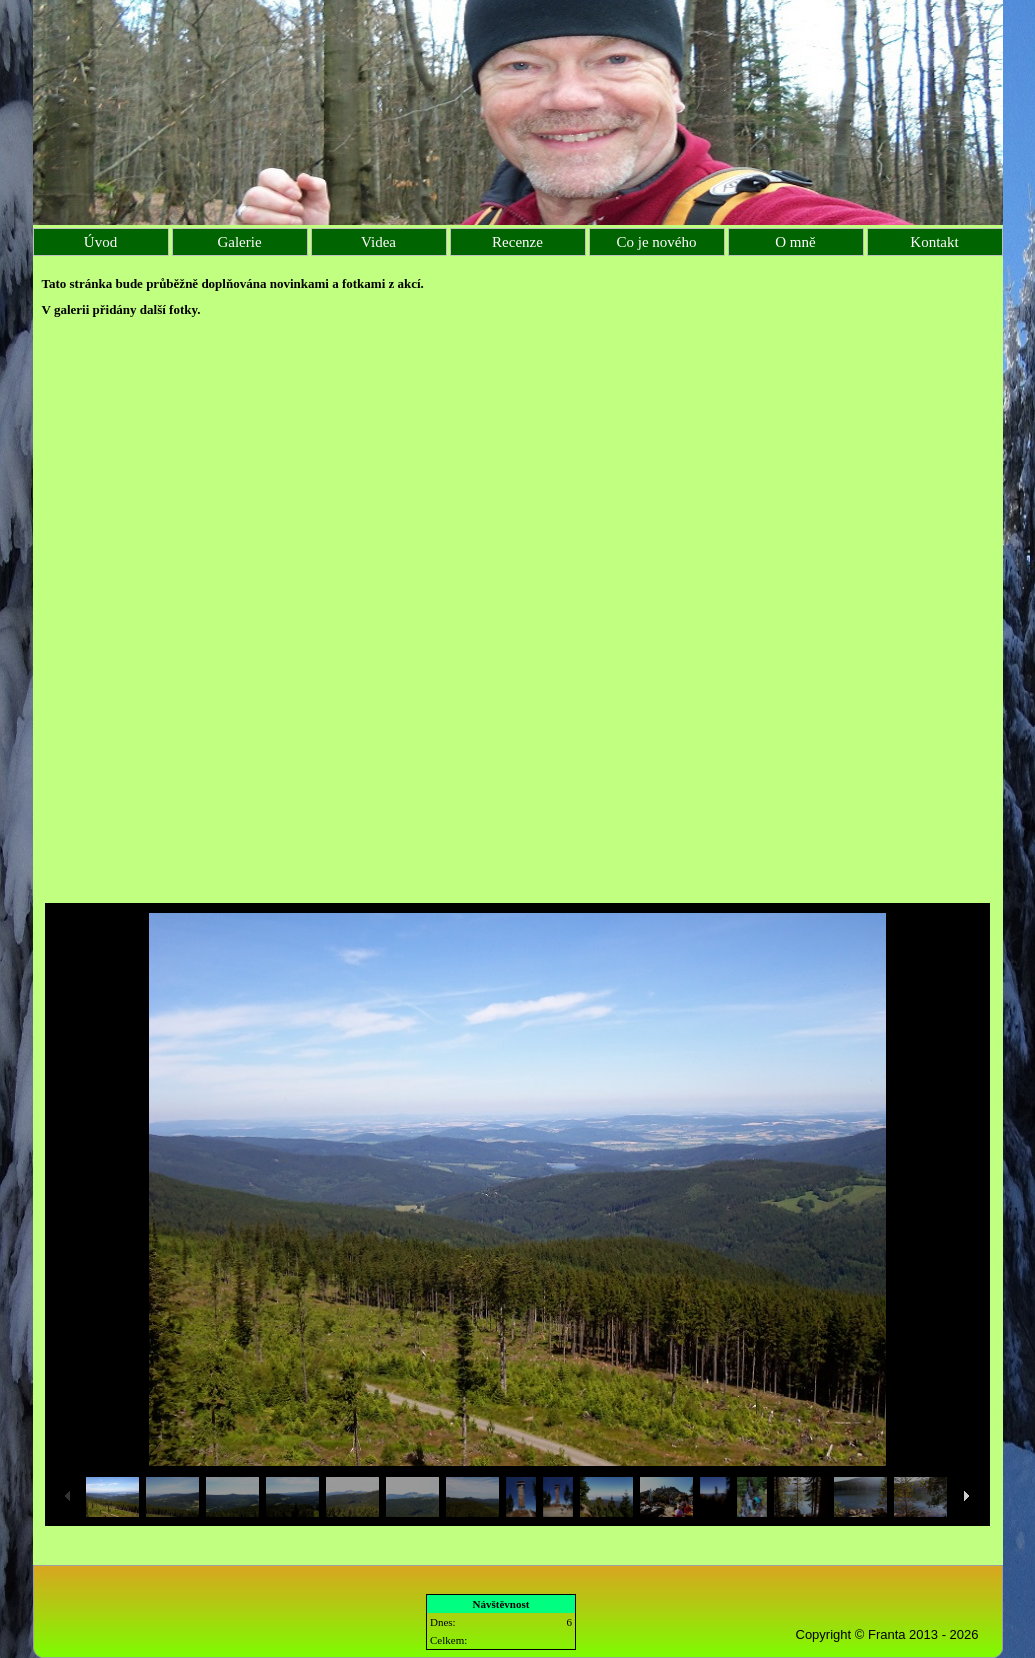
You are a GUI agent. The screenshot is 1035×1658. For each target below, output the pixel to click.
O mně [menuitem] (795, 242)
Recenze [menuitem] (517, 242)
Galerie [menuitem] (239, 242)
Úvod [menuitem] (100, 242)
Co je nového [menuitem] (657, 242)
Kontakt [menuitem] (934, 242)
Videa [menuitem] (378, 242)
